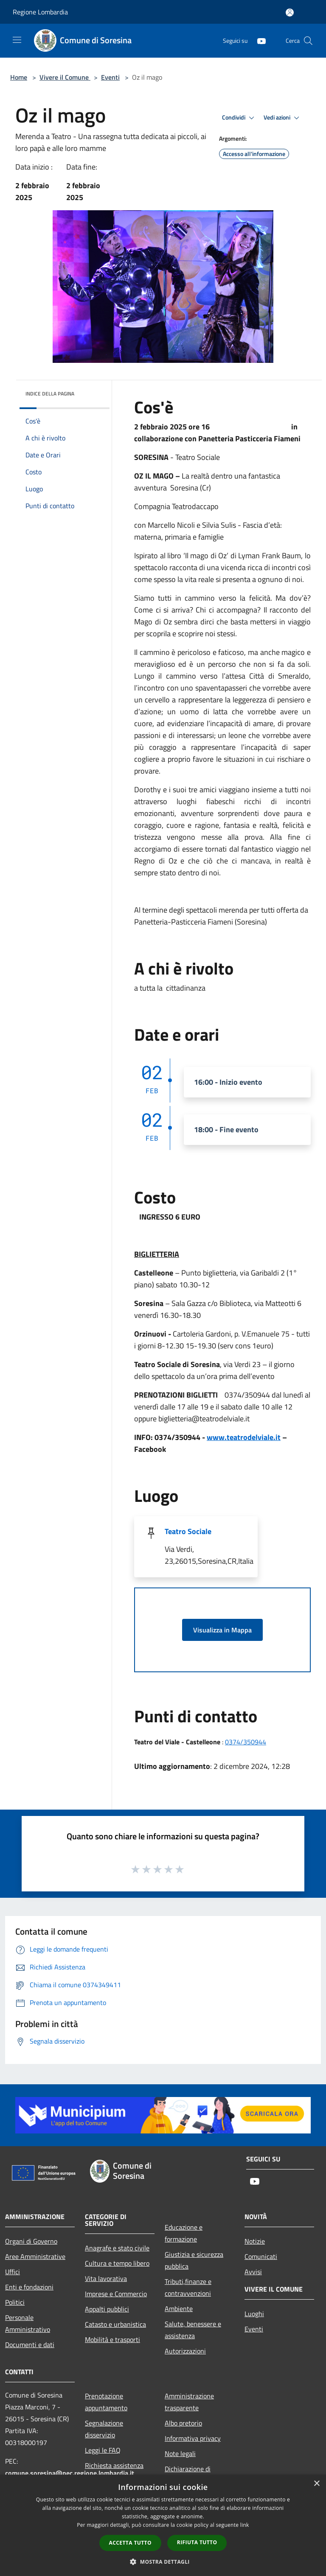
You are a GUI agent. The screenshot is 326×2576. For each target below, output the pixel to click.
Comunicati (260, 2256)
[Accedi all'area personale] (289, 12)
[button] (163, 2561)
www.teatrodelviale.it (244, 1437)
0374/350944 (245, 1742)
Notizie (254, 2241)
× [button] (316, 2484)
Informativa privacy (193, 2438)
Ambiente (179, 2308)
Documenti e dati (29, 2344)
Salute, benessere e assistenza (193, 2330)
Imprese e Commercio (116, 2294)
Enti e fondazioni (29, 2287)
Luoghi (254, 2314)
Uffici (12, 2272)
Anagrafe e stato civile (117, 2248)
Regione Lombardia (40, 12)
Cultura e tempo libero (117, 2263)
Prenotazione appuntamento (106, 2402)
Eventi (110, 77)
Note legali (180, 2453)
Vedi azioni (283, 118)
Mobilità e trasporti (112, 2339)
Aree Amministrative (35, 2256)
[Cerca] (308, 41)
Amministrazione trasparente (189, 2402)
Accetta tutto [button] (130, 2542)
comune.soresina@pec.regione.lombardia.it (69, 2473)
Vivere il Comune (64, 77)
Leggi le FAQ (103, 2450)
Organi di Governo (31, 2241)
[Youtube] (258, 40)
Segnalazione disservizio (104, 2429)
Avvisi (253, 2272)
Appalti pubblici (107, 2309)
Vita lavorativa (106, 2278)
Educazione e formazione (183, 2233)
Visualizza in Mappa (222, 1630)
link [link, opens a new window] (244, 2525)
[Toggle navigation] (17, 40)
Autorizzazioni (185, 2351)
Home (18, 77)
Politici (15, 2302)
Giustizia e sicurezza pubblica (194, 2260)
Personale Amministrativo (27, 2323)
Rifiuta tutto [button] (197, 2542)
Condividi (239, 118)
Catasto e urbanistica (115, 2324)
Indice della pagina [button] (49, 394)
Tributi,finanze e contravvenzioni (188, 2287)
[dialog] (163, 2525)
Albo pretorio (183, 2423)
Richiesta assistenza (114, 2465)
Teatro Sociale (188, 1531)
